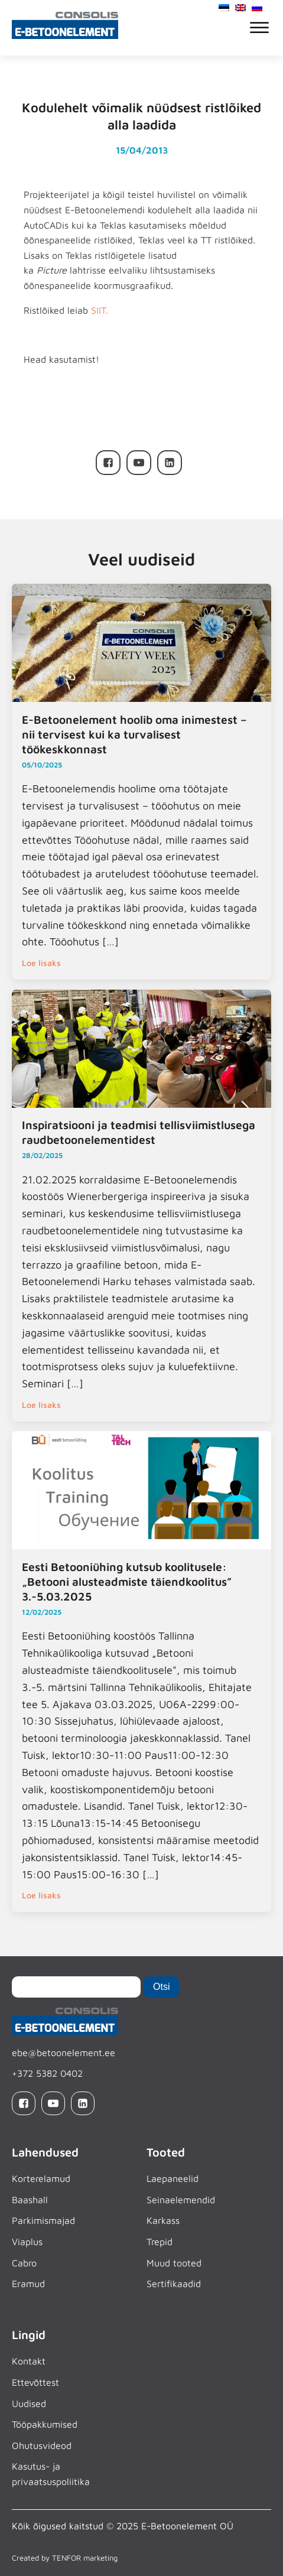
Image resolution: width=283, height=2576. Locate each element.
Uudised (29, 2403)
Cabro (24, 2263)
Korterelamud (41, 2178)
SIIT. (99, 310)
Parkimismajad (43, 2220)
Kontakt (28, 2361)
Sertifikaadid (174, 2283)
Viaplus (27, 2241)
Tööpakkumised (44, 2424)
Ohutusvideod (41, 2445)
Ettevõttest (35, 2382)
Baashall (30, 2199)
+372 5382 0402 (47, 2073)
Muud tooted (174, 2263)
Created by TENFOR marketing (65, 2557)
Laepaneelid (173, 2178)
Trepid (160, 2241)
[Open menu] (259, 28)
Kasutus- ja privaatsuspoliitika (51, 2474)
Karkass (163, 2220)
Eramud (28, 2283)
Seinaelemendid (181, 2199)
